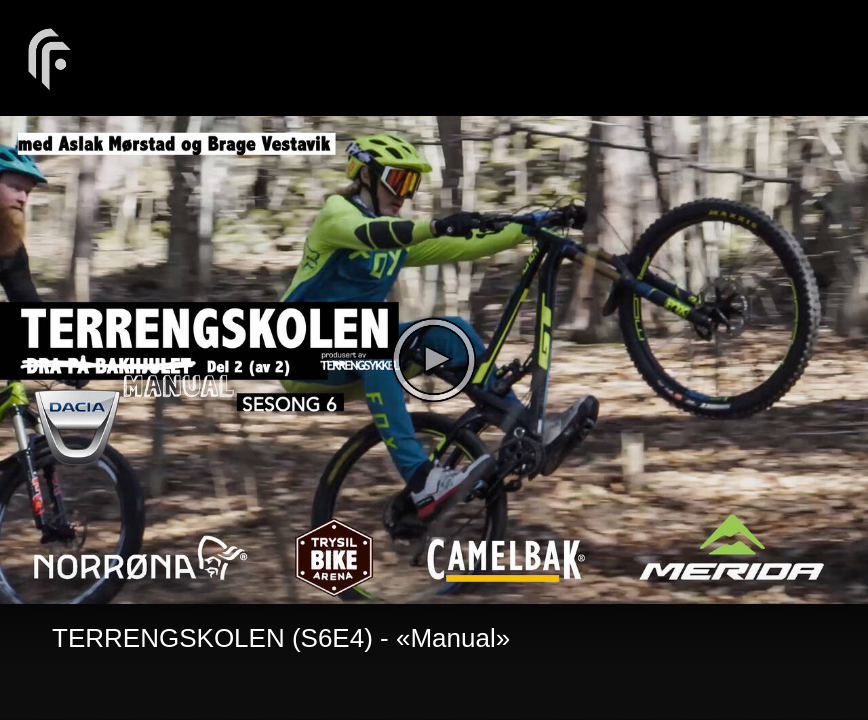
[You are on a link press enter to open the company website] (50, 57)
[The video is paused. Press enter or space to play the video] (434, 360)
